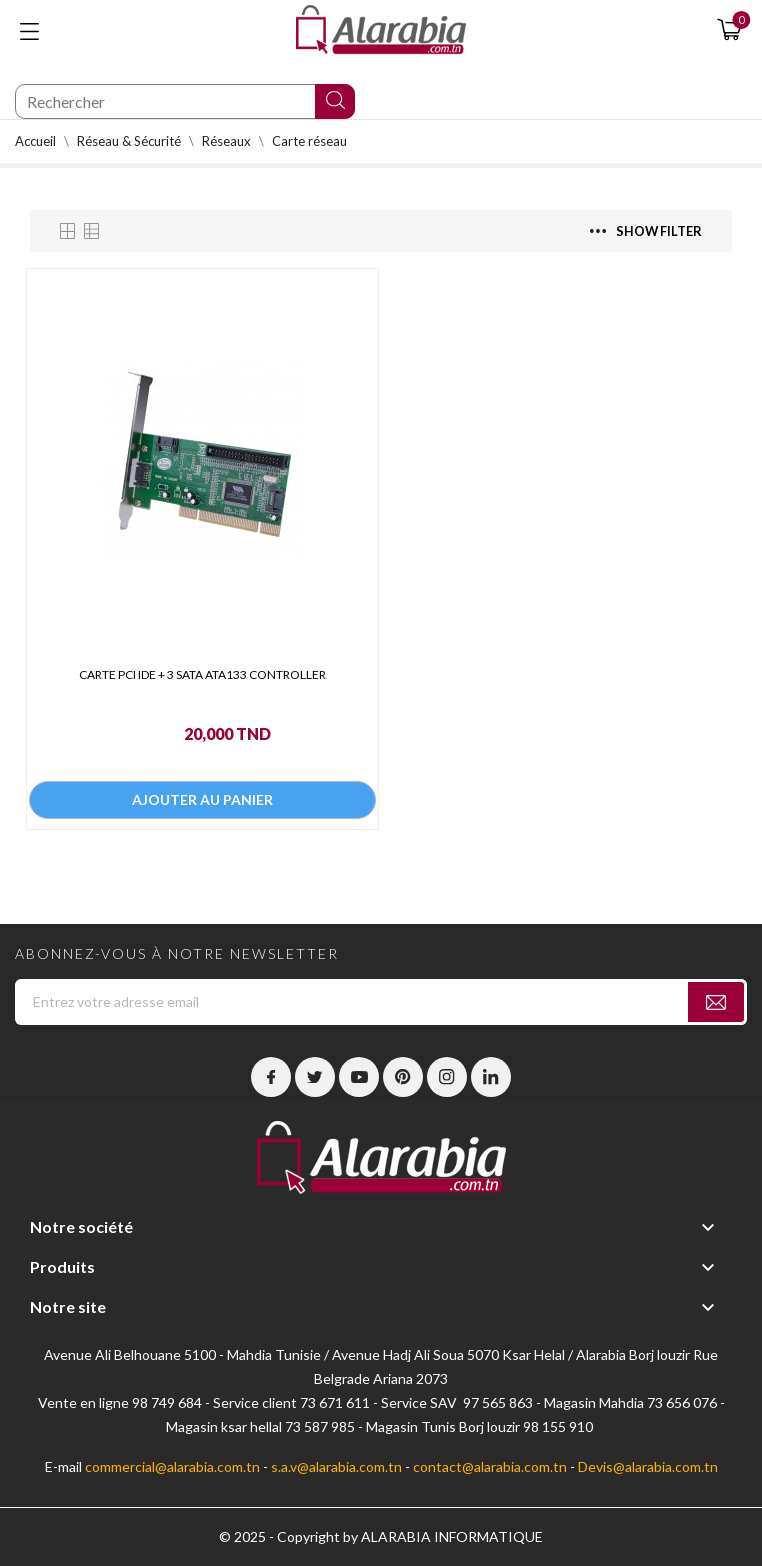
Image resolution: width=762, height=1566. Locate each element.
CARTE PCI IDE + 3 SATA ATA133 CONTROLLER (202, 674)
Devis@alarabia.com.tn (648, 1466)
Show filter (646, 231)
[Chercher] (185, 101)
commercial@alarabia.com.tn (172, 1466)
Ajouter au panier (202, 799)
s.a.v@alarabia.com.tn (336, 1466)
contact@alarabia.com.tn (490, 1466)
